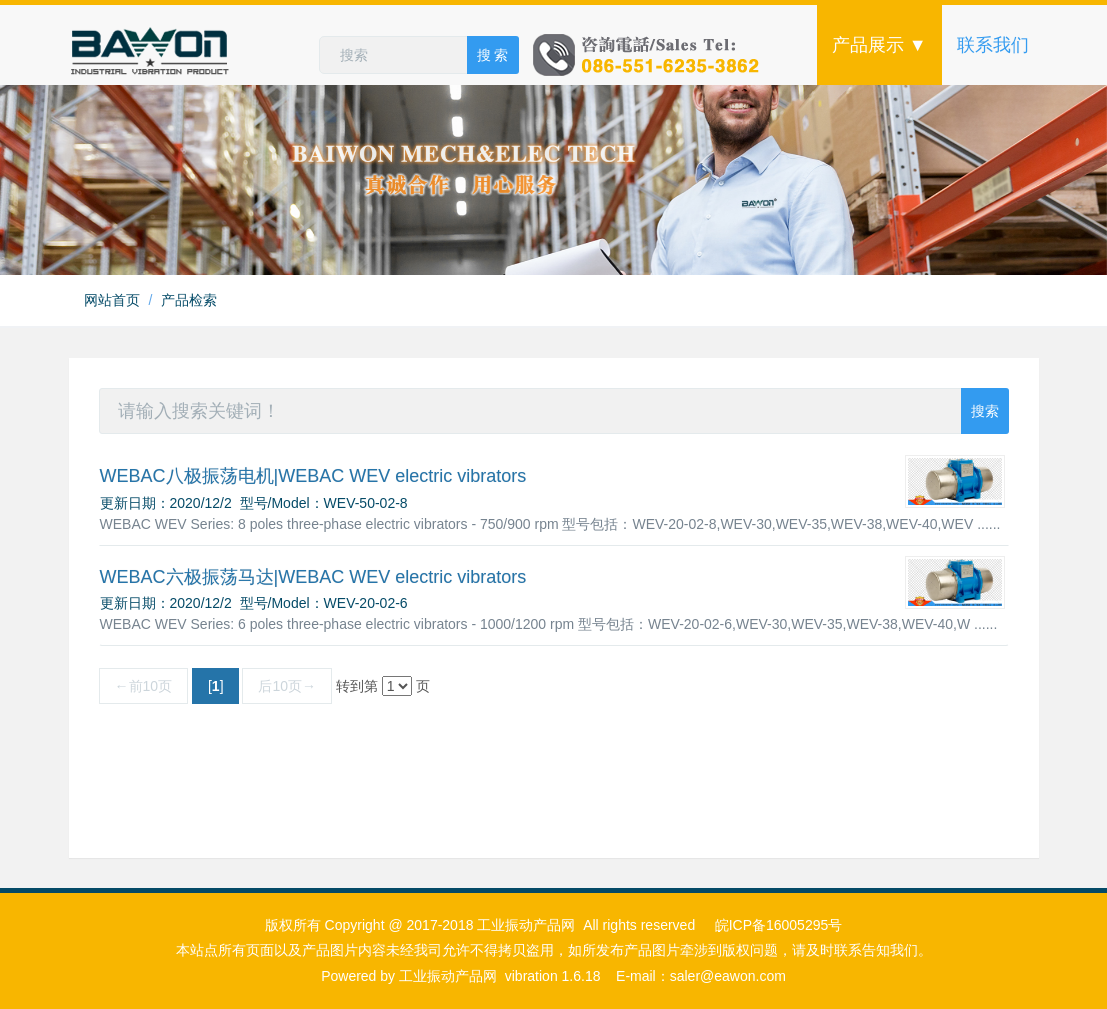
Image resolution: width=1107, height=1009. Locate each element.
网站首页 (112, 300)
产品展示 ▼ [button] (879, 45)
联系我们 (993, 45)
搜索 (985, 411)
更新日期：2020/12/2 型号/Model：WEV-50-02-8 (254, 503)
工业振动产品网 (448, 976)
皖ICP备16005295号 (779, 925)
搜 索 (493, 55)
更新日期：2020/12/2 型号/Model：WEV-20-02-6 (254, 603)
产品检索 (189, 300)
